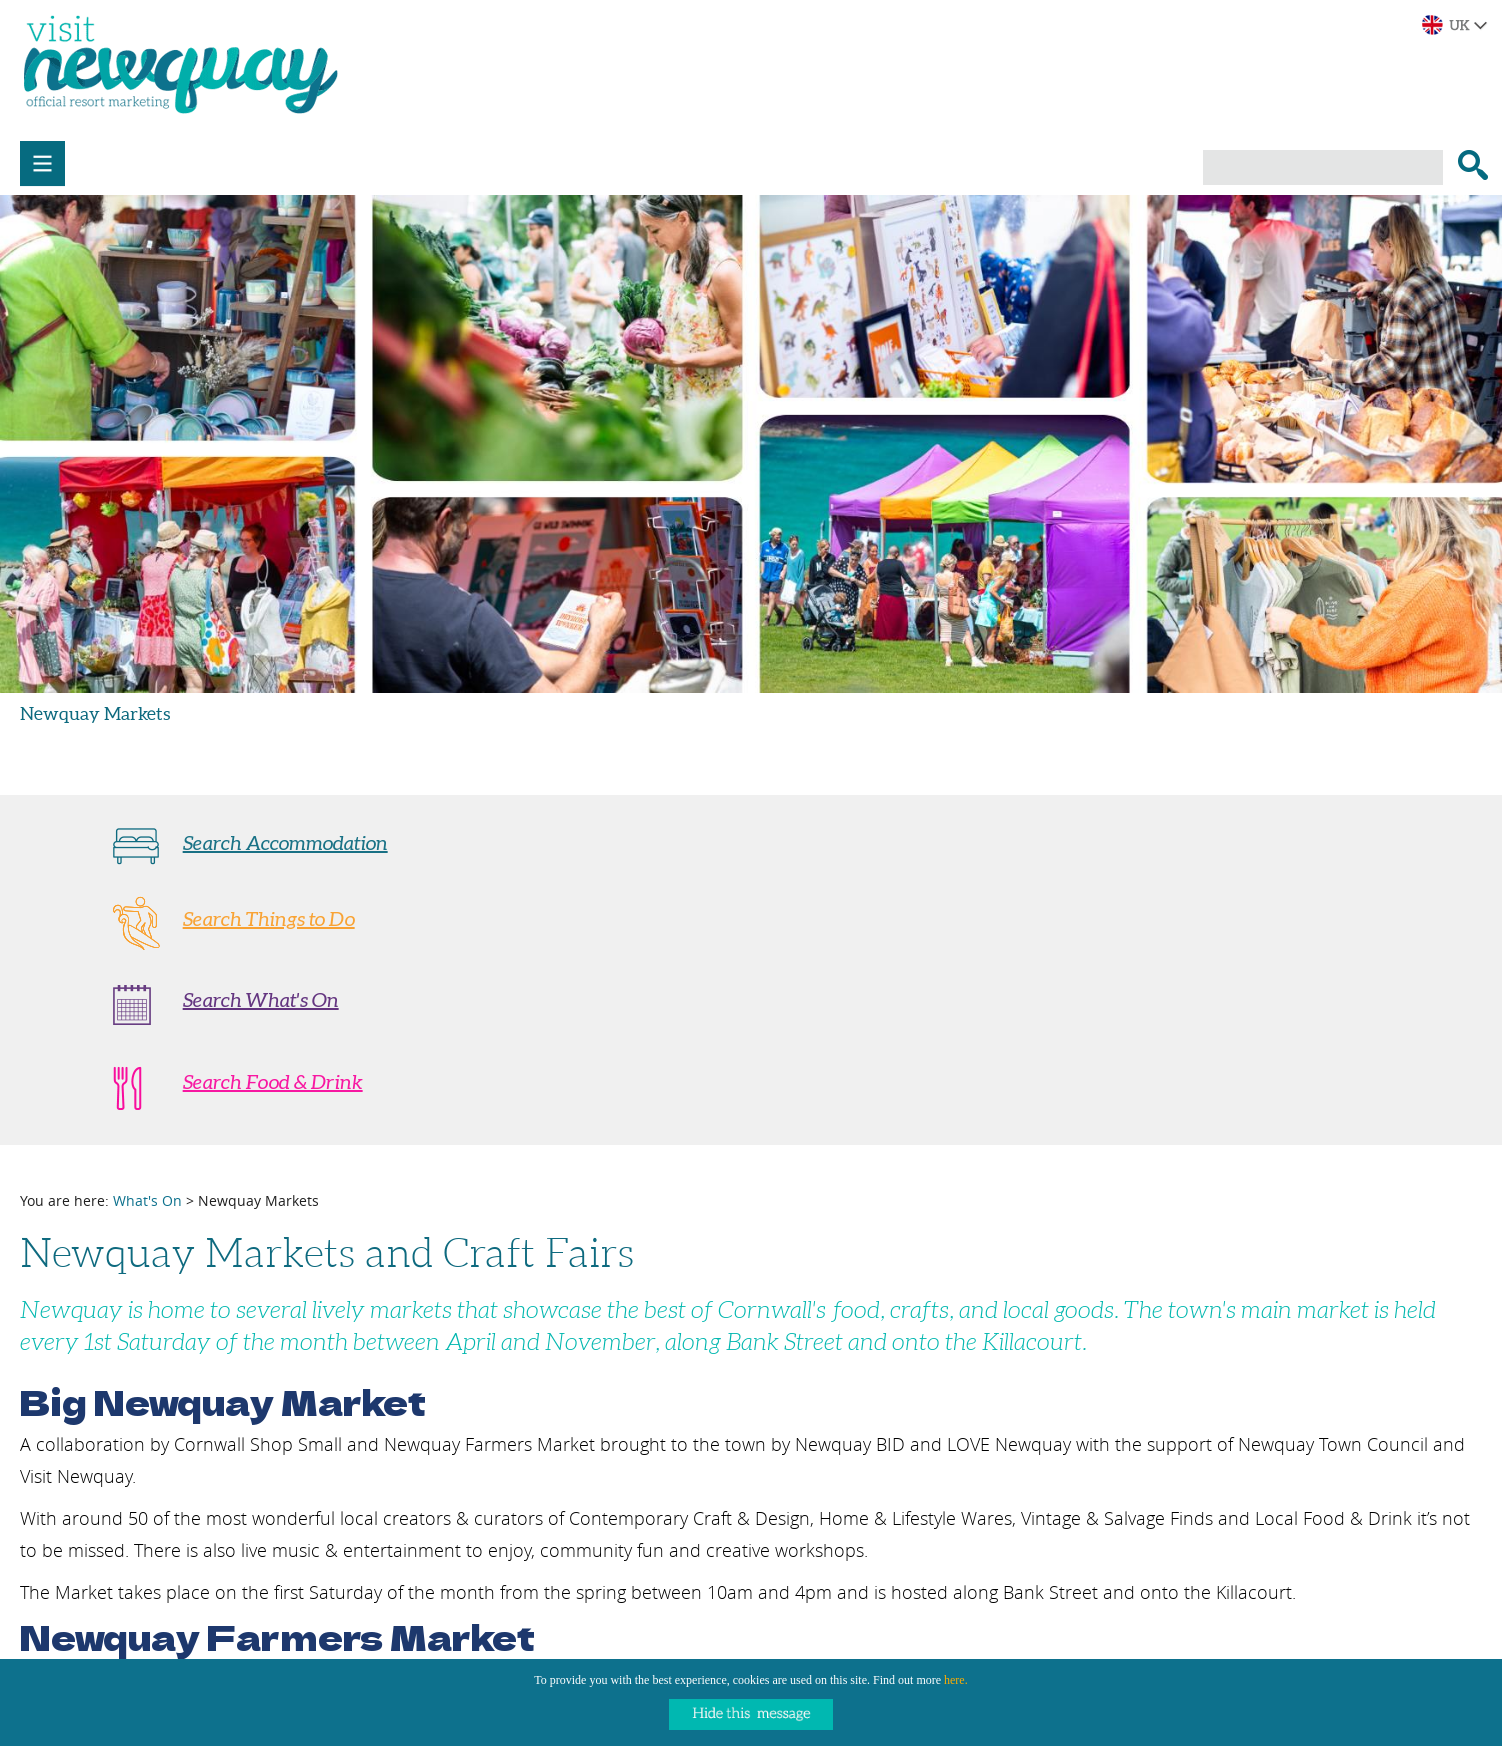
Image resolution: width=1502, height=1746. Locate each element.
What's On (147, 1200)
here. (956, 1680)
